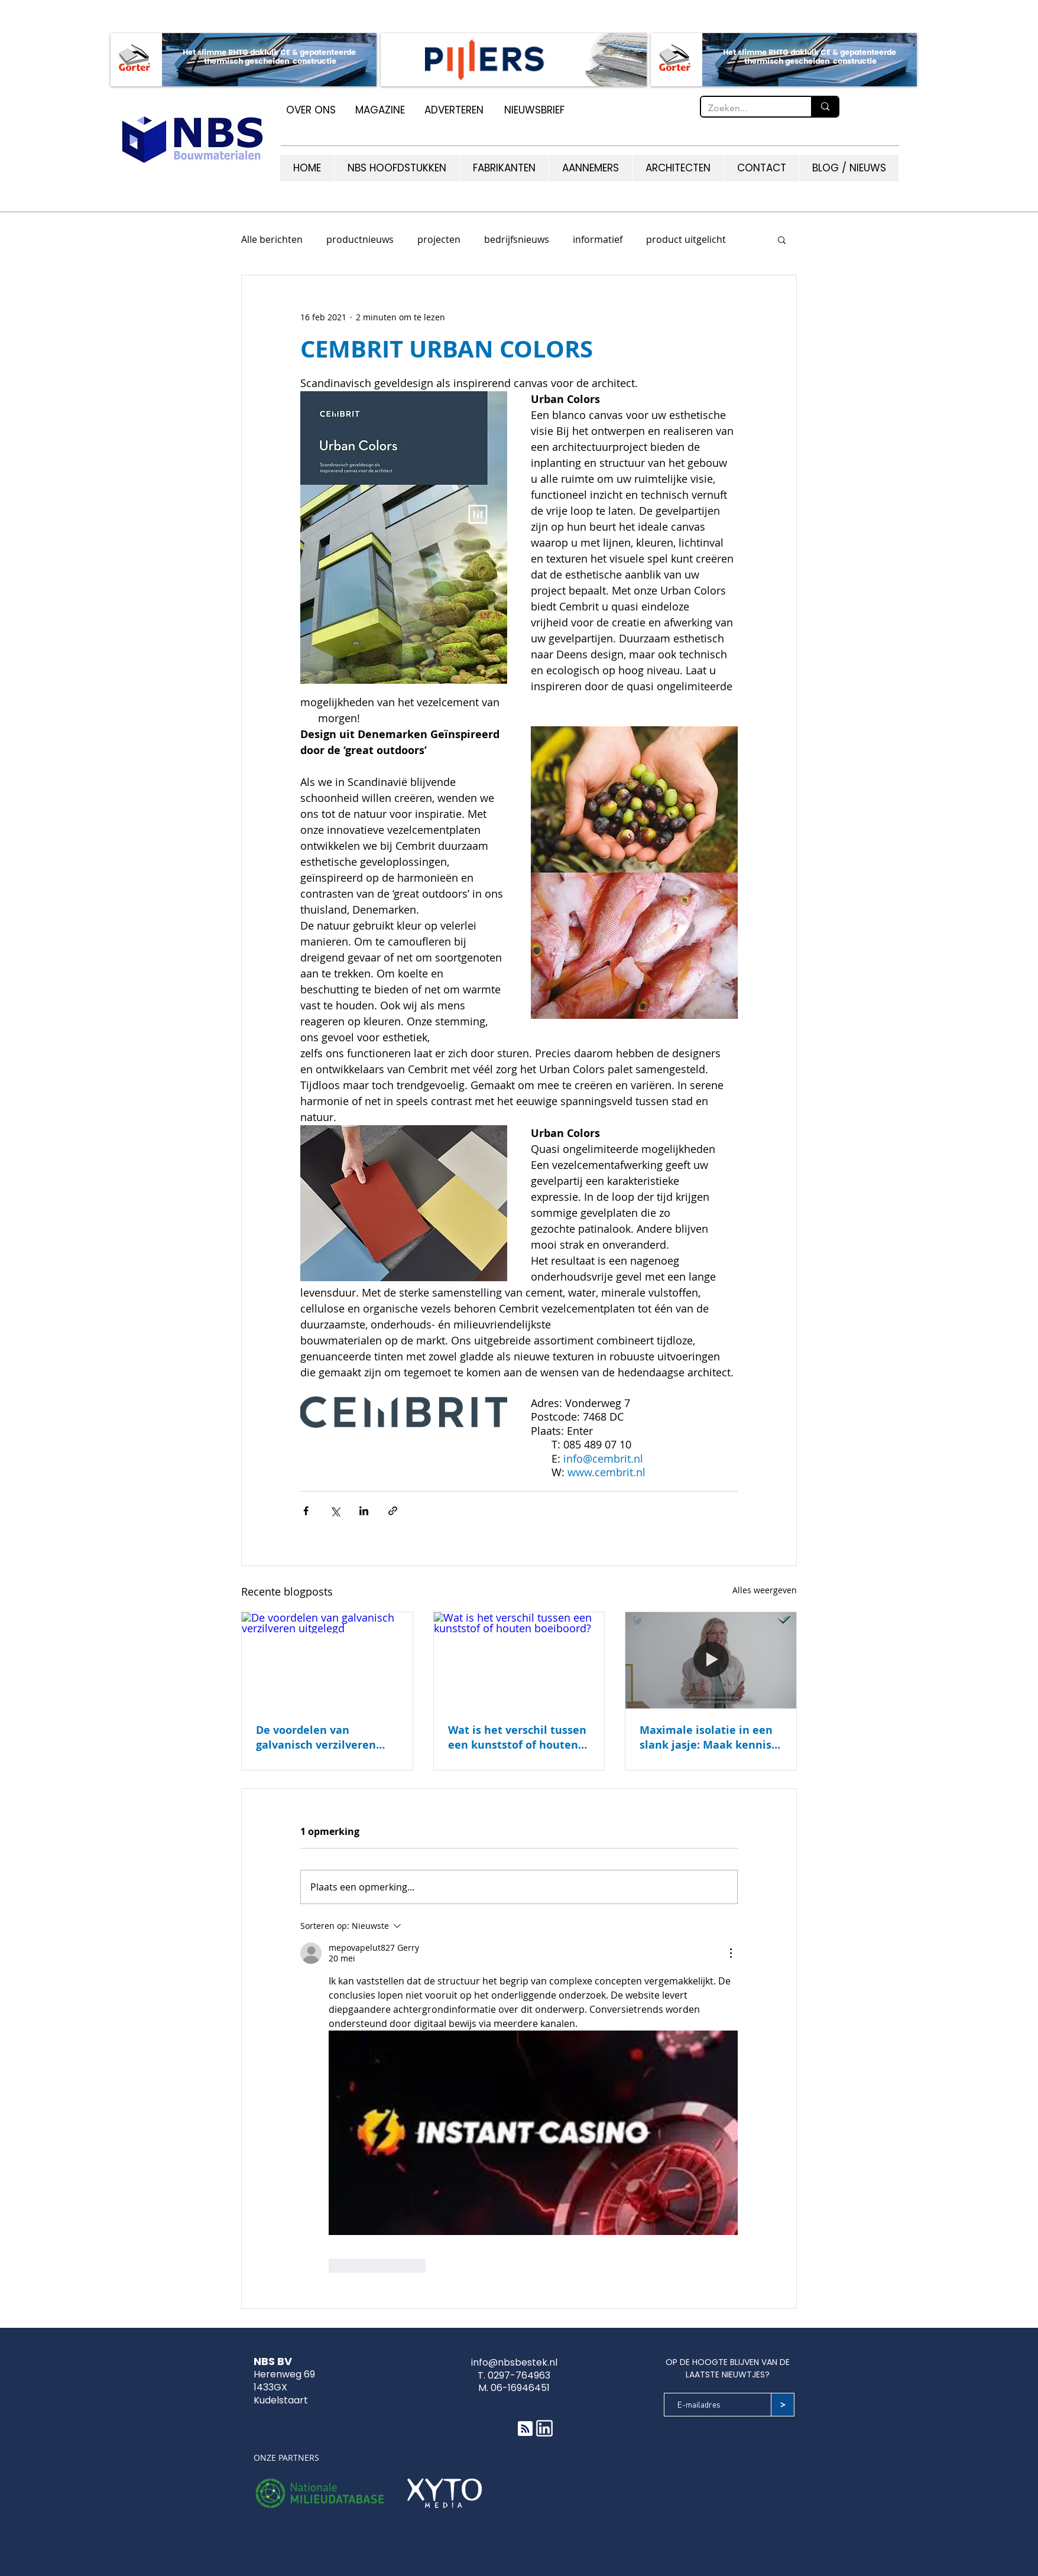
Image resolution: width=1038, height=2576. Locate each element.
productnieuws (360, 239)
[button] (781, 239)
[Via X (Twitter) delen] (334, 1510)
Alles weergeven (764, 1590)
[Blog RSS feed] (525, 2429)
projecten (438, 239)
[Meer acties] (731, 1953)
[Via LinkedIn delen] (363, 1510)
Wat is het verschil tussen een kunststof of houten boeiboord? (517, 1737)
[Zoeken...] (747, 108)
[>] (782, 2404)
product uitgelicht (686, 239)
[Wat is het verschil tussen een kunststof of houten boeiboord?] (519, 1660)
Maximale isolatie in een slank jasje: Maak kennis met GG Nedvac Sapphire (706, 1737)
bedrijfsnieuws (516, 239)
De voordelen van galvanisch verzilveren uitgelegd (316, 1737)
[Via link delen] (392, 1510)
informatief (597, 239)
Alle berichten (272, 239)
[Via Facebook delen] (306, 1510)
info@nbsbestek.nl (514, 2362)
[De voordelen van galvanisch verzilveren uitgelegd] (327, 1660)
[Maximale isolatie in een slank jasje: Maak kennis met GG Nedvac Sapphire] (710, 1660)
